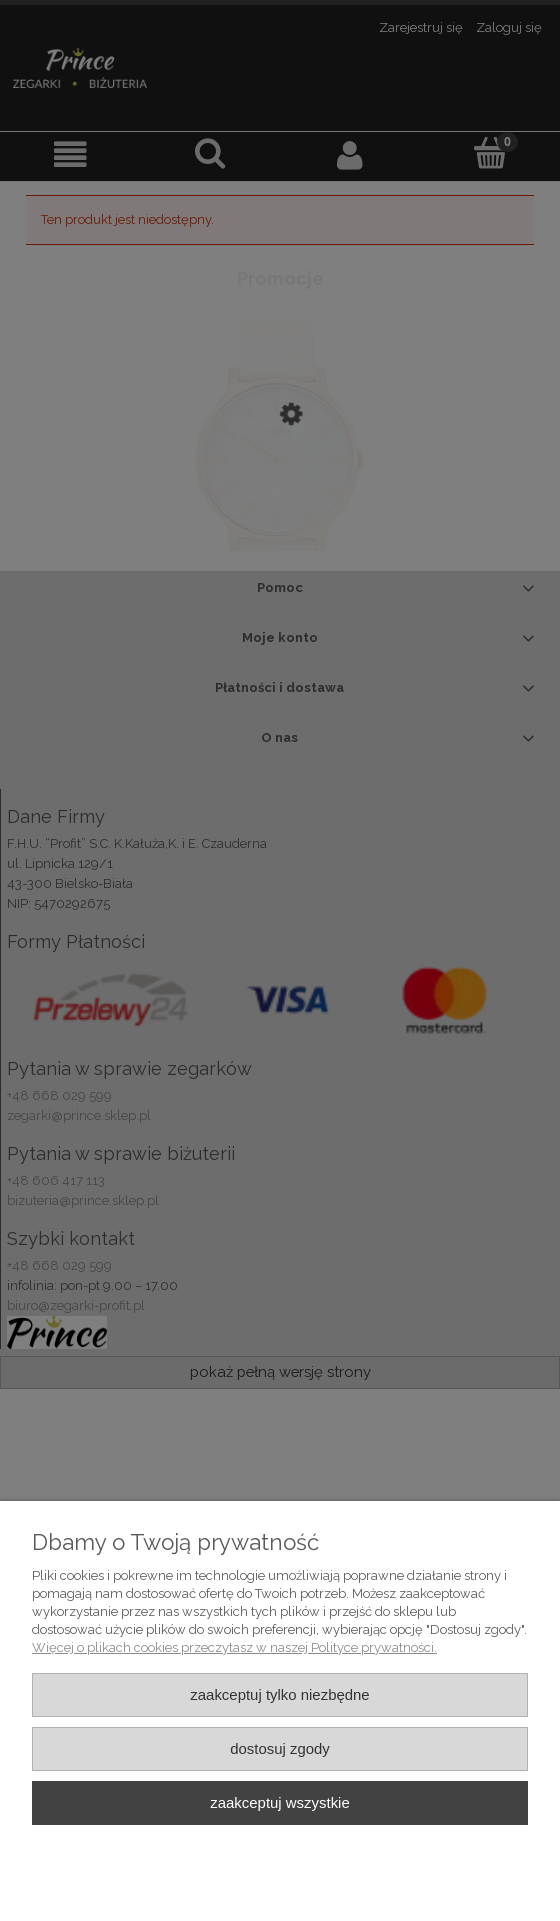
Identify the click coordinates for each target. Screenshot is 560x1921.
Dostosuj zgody (280, 1748)
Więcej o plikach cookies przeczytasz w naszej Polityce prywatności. (234, 1647)
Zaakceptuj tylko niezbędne (279, 1694)
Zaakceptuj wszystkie (279, 1802)
